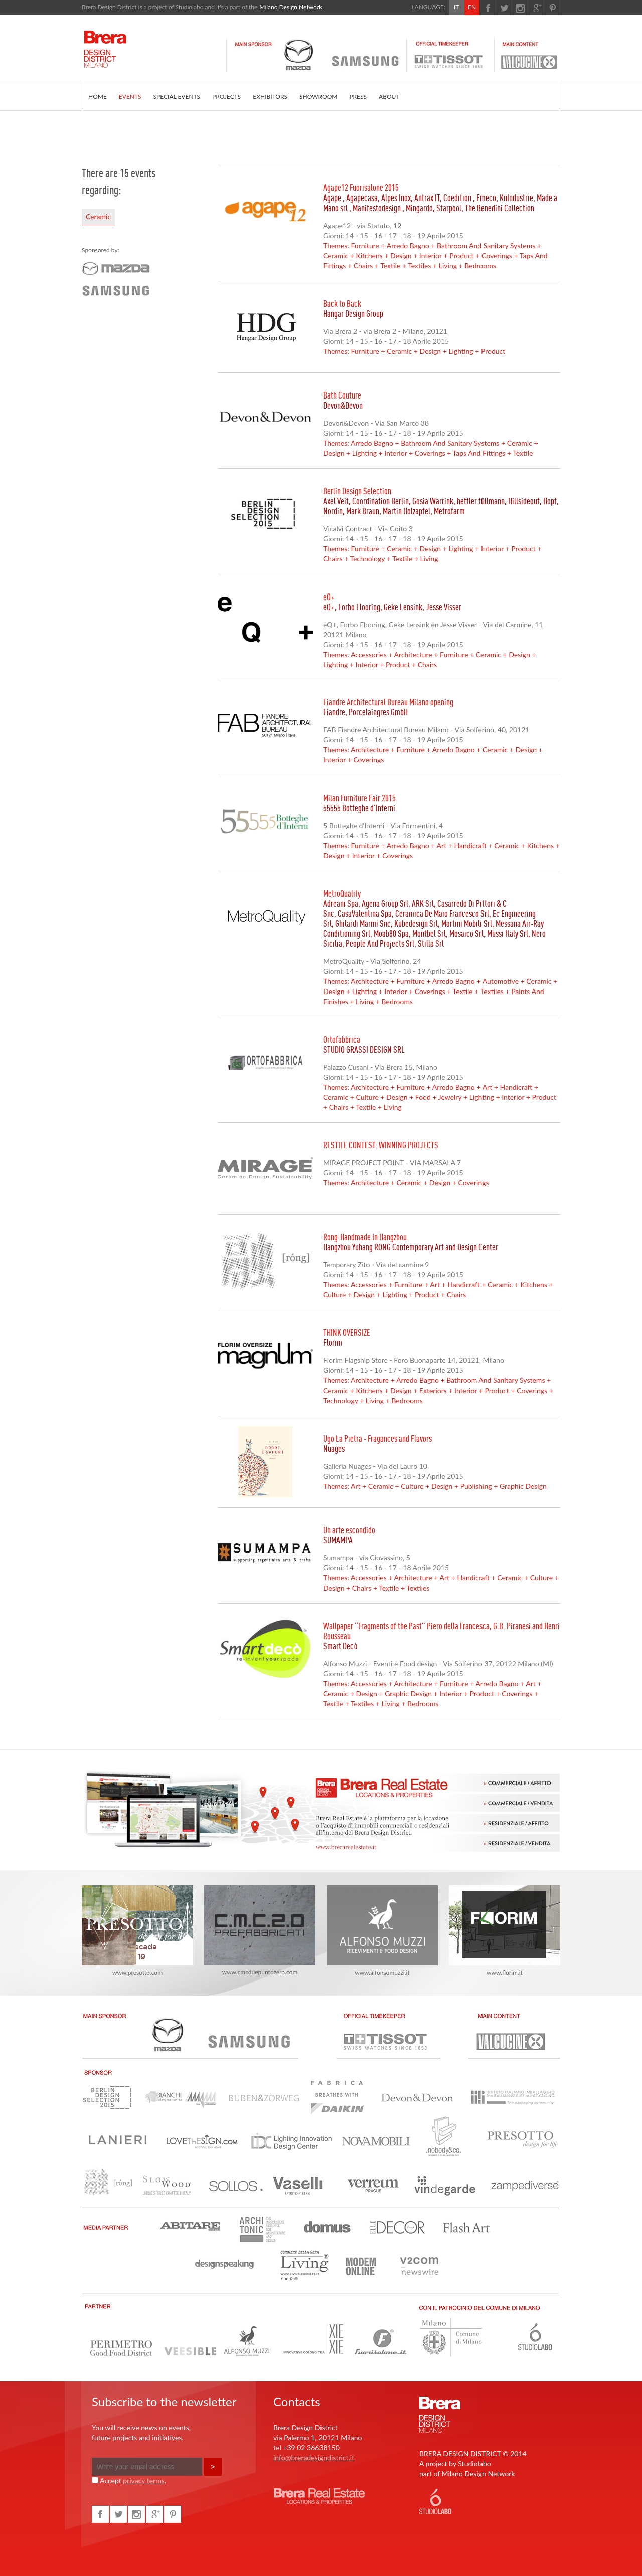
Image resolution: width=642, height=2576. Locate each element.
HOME (97, 96)
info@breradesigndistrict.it (313, 2457)
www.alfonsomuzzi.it (382, 1930)
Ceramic (98, 216)
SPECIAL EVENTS (177, 96)
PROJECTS (226, 96)
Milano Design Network (290, 7)
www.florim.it (504, 1930)
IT (456, 7)
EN (472, 7)
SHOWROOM (318, 96)
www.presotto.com (137, 1930)
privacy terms (144, 2480)
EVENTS (130, 96)
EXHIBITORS (270, 96)
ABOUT (389, 96)
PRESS (358, 96)
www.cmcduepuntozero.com (259, 1930)
